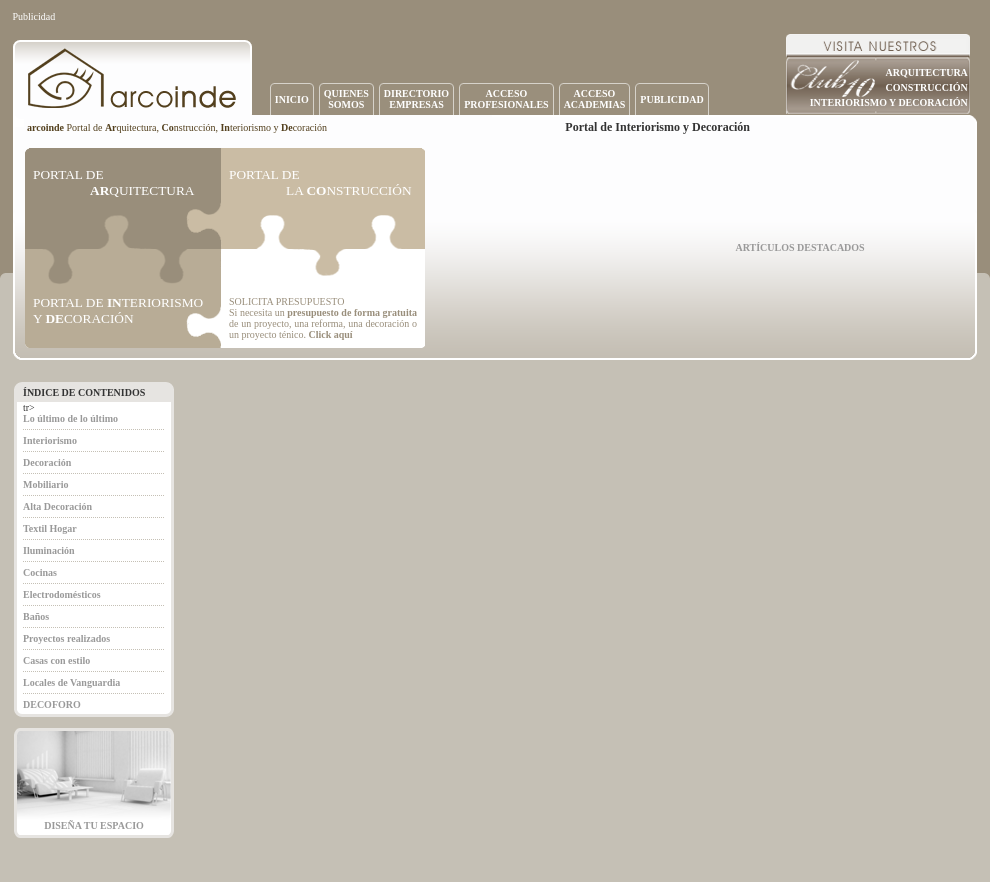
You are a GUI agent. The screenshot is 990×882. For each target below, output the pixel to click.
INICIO (292, 99)
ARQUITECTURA (927, 72)
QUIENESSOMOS (346, 99)
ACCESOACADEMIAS (595, 99)
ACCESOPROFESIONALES (506, 99)
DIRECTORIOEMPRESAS (416, 99)
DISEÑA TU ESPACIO (94, 825)
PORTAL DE (113, 182)
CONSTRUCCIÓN (927, 87)
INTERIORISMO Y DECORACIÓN (889, 102)
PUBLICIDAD (671, 99)
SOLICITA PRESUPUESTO (286, 301)
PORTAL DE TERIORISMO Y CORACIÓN (118, 310)
